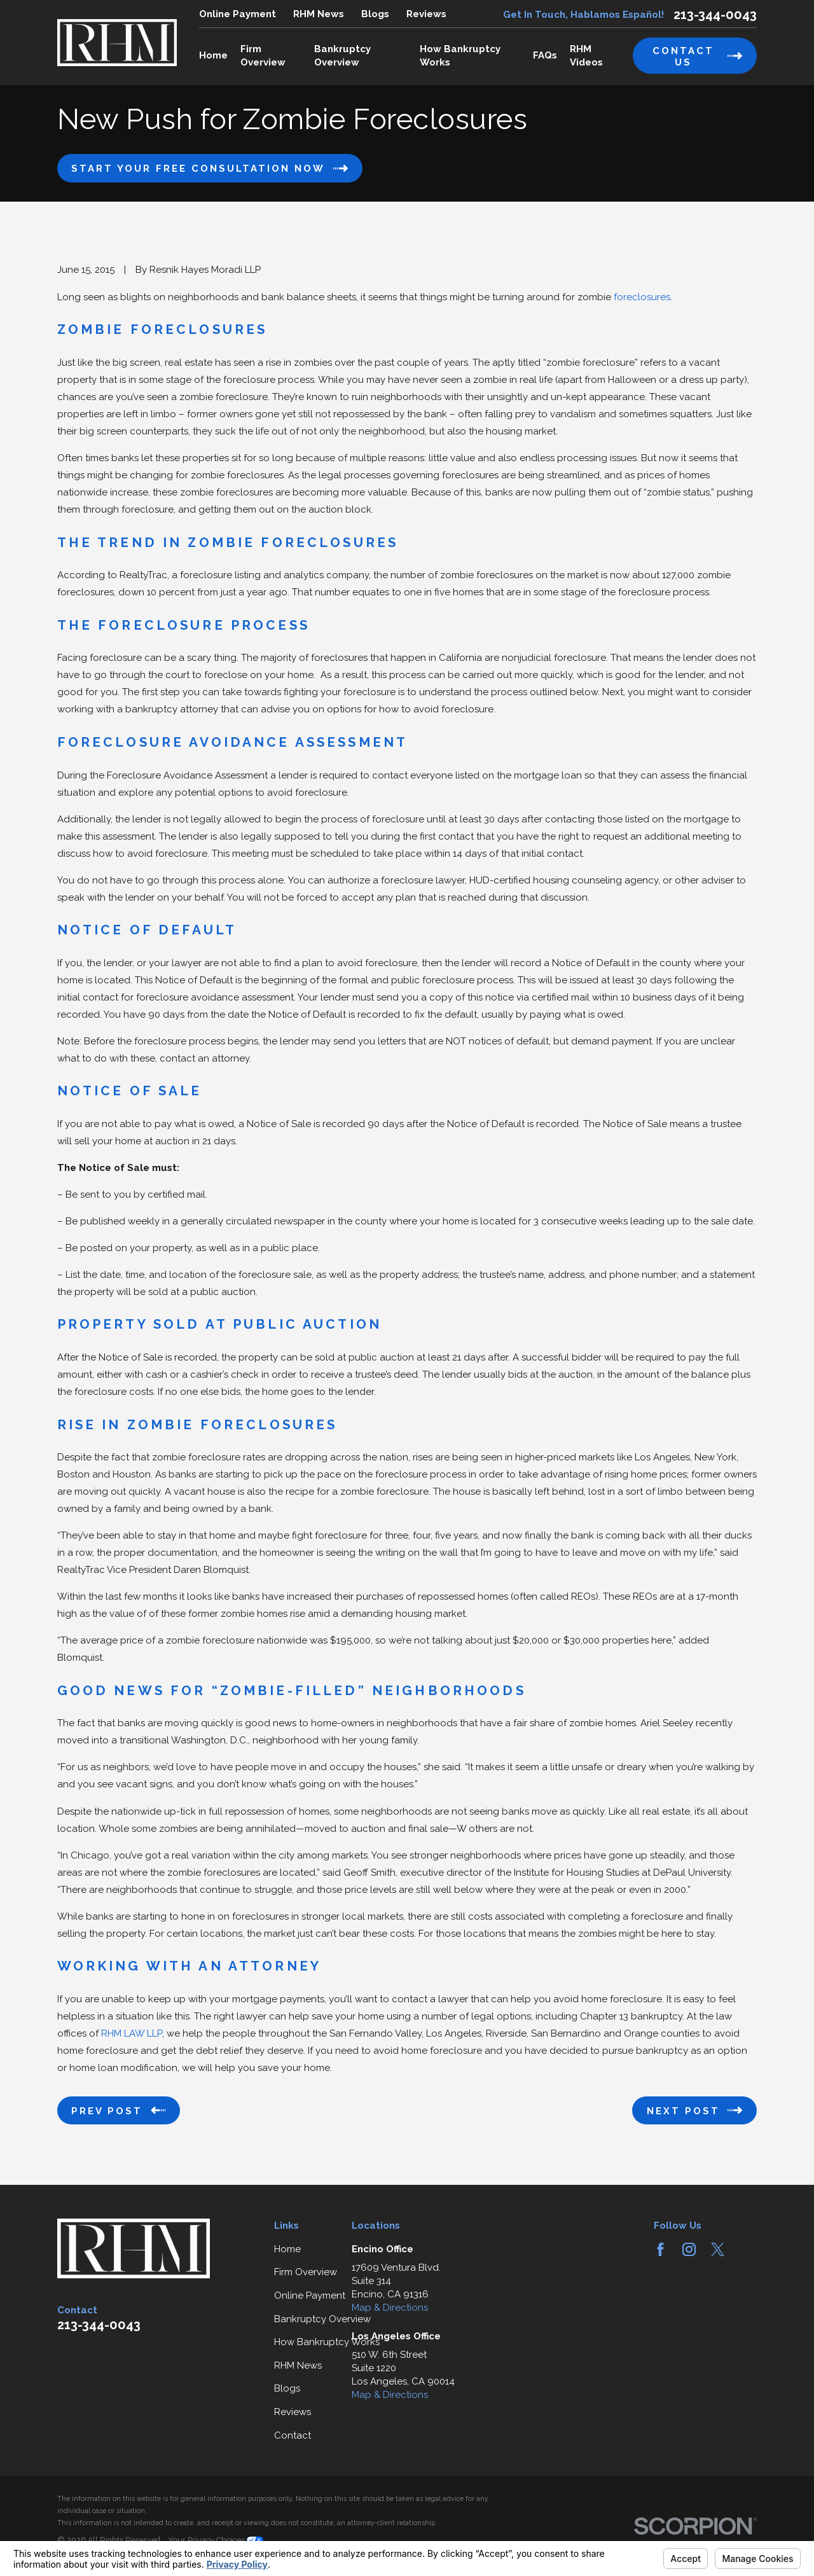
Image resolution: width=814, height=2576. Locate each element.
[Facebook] (660, 2249)
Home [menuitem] (213, 55)
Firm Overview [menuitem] (263, 55)
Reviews (426, 14)
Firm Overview (305, 2272)
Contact (292, 2435)
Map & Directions (390, 2307)
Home (287, 2249)
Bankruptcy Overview (322, 2319)
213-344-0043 (715, 14)
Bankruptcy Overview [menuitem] (342, 55)
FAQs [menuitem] (545, 55)
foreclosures (640, 297)
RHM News (318, 14)
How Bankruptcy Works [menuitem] (460, 55)
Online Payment (237, 14)
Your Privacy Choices (215, 2540)
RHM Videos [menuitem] (586, 55)
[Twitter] (717, 2249)
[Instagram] (689, 2249)
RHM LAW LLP (131, 2033)
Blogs (375, 14)
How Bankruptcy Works (327, 2342)
